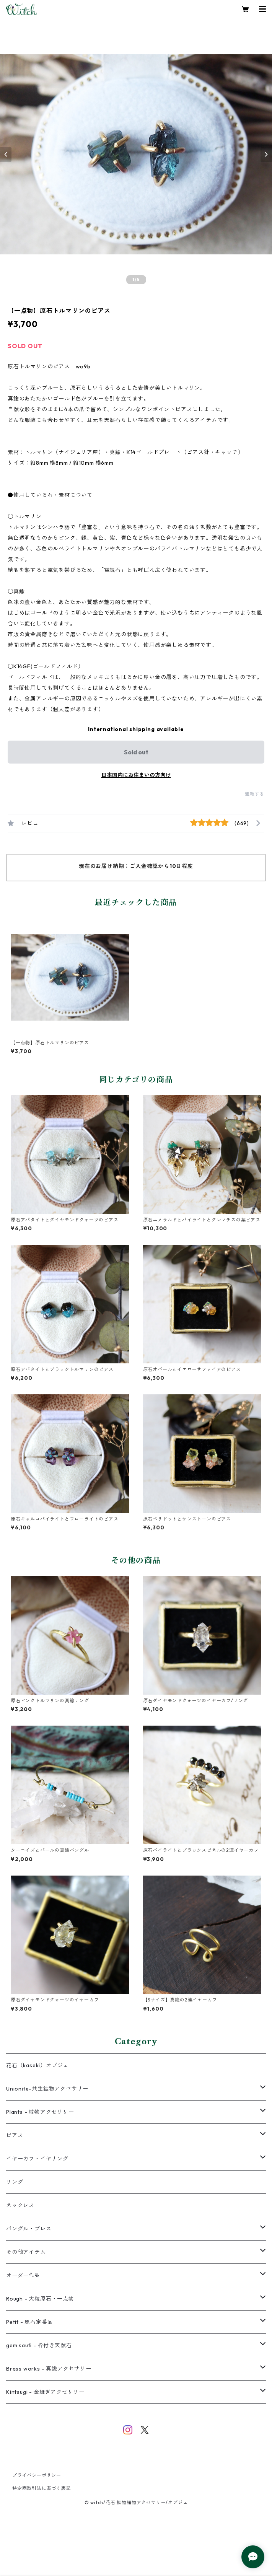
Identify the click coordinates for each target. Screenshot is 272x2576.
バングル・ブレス (28, 2228)
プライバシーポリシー (36, 2475)
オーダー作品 (23, 2275)
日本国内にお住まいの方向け (136, 775)
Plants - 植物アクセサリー (40, 2112)
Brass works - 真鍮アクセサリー (48, 2368)
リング (14, 2182)
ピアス (14, 2135)
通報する (254, 794)
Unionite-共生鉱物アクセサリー (47, 2088)
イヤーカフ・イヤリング (37, 2158)
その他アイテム (26, 2252)
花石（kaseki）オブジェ (37, 2065)
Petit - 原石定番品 (29, 2322)
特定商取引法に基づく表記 (41, 2488)
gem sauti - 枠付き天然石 (39, 2345)
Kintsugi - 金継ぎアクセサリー (45, 2392)
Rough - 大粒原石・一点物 (40, 2298)
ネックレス (20, 2205)
